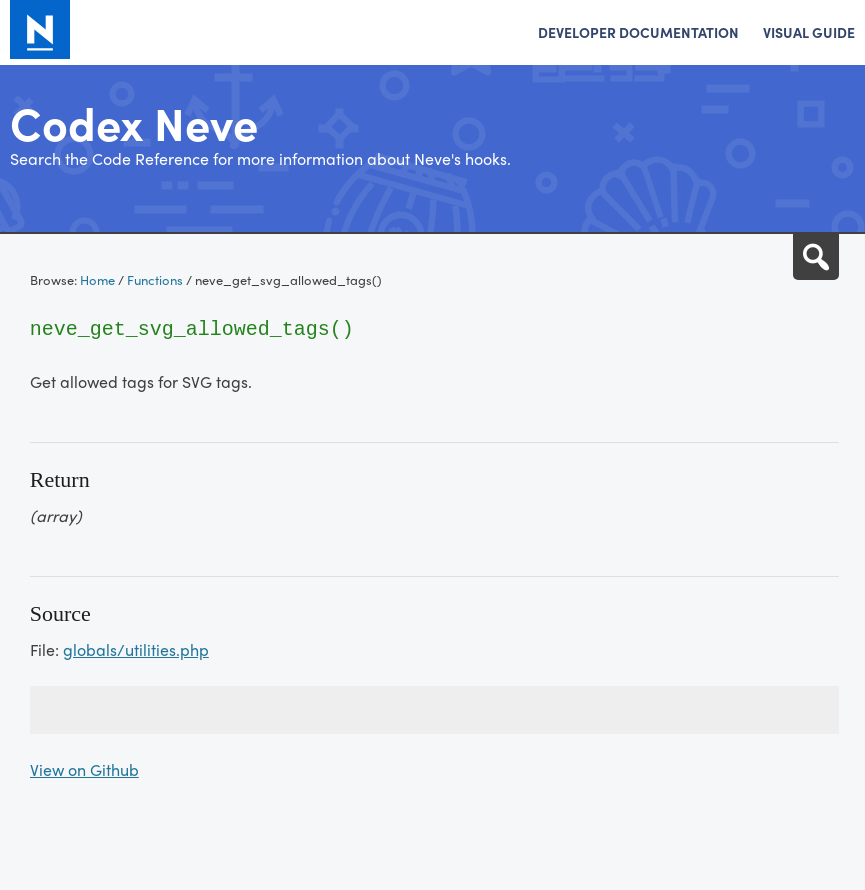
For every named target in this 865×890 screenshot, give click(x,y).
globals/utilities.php (136, 649)
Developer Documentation (638, 32)
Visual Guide (809, 32)
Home (97, 279)
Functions (155, 279)
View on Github (84, 769)
